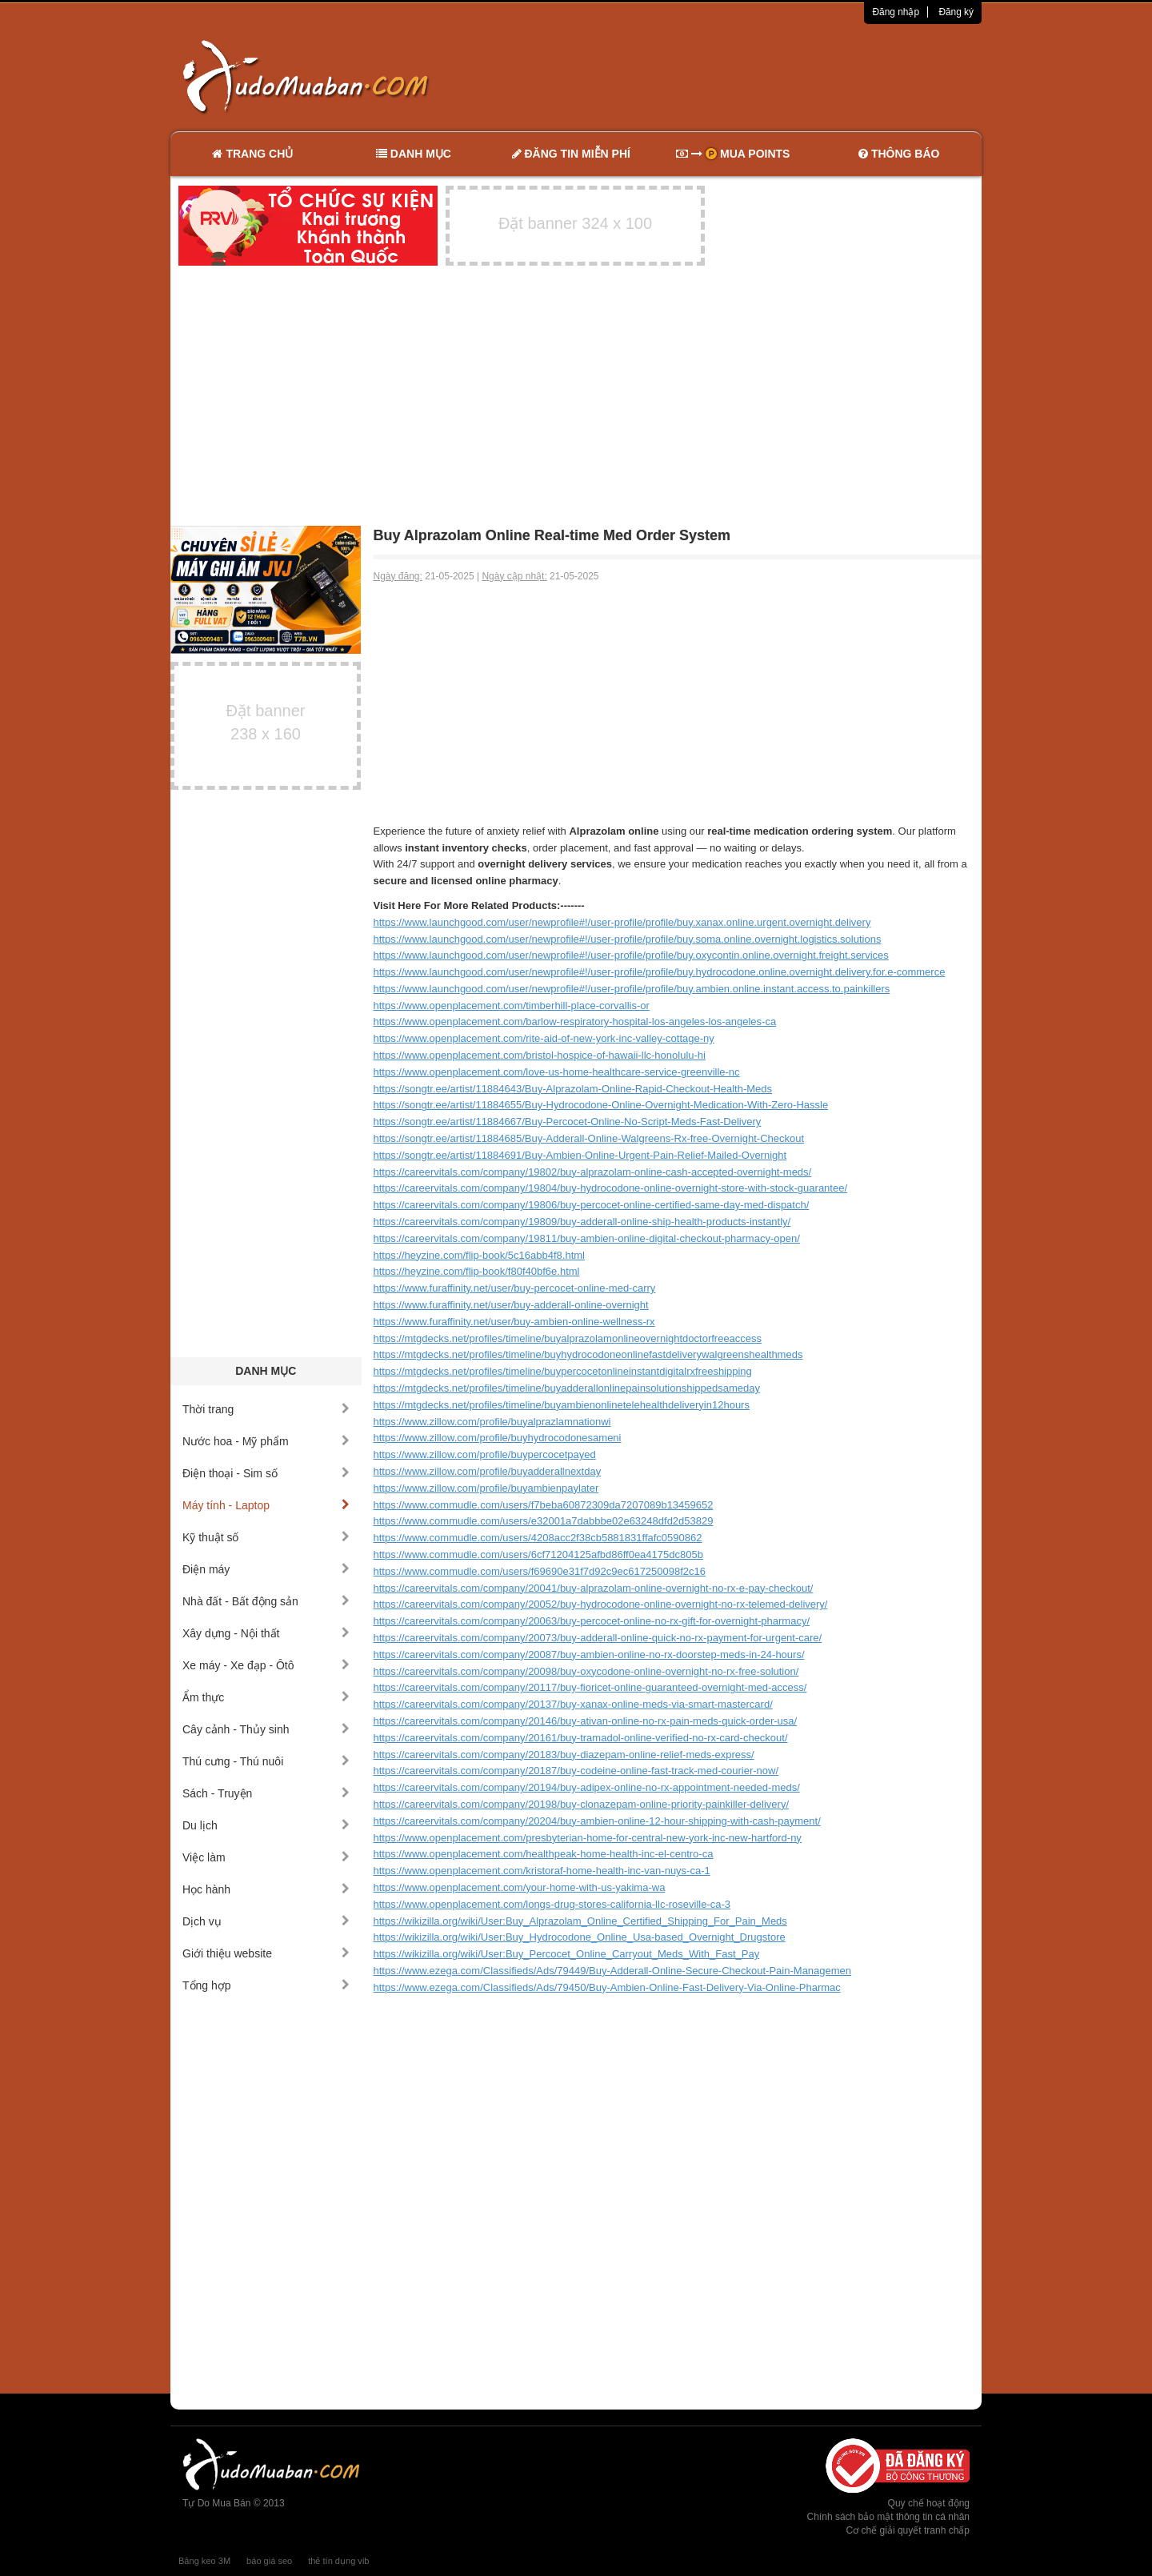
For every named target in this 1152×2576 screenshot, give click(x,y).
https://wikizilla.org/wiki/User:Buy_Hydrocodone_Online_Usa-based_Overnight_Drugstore (580, 1937)
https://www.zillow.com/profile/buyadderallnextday (488, 1471)
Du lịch (266, 1825)
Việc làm (266, 1857)
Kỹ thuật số (266, 1537)
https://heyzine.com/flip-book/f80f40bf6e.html (477, 1271)
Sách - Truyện (266, 1793)
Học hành (266, 1889)
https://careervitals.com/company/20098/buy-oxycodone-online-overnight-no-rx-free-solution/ (586, 1671)
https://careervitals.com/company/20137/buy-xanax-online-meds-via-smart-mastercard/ (573, 1704)
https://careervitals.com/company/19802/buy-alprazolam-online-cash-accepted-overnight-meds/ (593, 1172)
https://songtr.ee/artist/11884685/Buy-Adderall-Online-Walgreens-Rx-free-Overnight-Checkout (589, 1138)
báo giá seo (269, 2561)
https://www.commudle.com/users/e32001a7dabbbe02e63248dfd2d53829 (544, 1521)
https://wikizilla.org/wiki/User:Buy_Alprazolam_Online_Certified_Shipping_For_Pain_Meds (580, 1921)
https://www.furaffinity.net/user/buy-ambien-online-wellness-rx (514, 1322)
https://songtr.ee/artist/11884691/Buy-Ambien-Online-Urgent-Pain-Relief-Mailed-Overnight (580, 1155)
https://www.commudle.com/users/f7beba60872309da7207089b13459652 (544, 1505)
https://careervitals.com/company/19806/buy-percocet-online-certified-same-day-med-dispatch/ (592, 1205)
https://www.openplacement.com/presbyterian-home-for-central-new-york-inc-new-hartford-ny (588, 1838)
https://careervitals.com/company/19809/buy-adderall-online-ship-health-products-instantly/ (582, 1222)
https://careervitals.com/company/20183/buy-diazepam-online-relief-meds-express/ (564, 1755)
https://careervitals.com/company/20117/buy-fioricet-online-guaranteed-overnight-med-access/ (590, 1687)
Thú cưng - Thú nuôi (266, 1761)
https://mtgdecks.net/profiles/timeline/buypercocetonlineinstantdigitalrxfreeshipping (563, 1371)
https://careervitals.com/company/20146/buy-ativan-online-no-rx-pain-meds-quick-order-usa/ (586, 1721)
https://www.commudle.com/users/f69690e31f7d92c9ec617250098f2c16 (540, 1571)
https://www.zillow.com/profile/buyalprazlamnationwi (492, 1422)
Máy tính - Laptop (266, 1505)
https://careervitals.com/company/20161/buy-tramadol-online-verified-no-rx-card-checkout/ (581, 1738)
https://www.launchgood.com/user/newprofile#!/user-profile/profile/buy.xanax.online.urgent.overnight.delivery (622, 922)
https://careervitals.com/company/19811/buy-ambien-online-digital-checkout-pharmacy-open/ (587, 1238)
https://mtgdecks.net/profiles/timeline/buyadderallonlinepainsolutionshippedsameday (567, 1388)
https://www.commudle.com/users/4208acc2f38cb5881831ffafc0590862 (538, 1538)
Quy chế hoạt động (929, 2503)
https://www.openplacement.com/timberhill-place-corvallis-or (512, 1006)
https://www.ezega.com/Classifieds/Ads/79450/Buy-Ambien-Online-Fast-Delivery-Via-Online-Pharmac (607, 1987)
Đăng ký (956, 12)
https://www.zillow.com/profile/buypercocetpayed (485, 1454)
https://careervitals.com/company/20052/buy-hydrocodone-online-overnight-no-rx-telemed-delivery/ (601, 1604)
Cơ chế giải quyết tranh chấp (908, 2530)
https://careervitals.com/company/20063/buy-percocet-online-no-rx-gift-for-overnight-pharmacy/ (592, 1621)
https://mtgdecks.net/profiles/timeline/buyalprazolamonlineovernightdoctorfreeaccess (568, 1338)
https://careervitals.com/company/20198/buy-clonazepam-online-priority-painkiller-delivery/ (582, 1804)
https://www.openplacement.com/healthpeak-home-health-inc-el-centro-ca (544, 1854)
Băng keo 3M (204, 2561)
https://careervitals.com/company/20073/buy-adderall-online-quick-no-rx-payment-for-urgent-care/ (598, 1638)
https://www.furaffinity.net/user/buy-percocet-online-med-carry (515, 1288)
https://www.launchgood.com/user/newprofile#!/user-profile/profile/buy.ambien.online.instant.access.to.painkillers (632, 989)
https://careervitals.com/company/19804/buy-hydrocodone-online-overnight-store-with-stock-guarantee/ (611, 1188)
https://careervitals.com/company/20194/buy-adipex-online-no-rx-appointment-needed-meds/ (587, 1787)
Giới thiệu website (266, 1953)
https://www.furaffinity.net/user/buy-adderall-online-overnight (511, 1305)
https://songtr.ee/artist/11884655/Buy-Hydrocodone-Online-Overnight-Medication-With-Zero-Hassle (601, 1105)
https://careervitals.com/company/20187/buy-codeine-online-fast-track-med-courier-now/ (576, 1771)
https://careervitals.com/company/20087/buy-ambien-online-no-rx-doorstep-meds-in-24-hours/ (589, 1655)
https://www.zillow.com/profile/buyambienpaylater (486, 1488)
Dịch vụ (266, 1921)
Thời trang (266, 1409)
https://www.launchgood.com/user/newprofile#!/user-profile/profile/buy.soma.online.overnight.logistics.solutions (628, 939)
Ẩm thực (266, 1697)
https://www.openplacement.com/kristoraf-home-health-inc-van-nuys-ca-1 (542, 1871)
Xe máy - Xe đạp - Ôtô (266, 1665)
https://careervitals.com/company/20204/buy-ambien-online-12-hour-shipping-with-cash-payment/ (597, 1821)
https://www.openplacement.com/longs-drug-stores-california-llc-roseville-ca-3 (552, 1904)
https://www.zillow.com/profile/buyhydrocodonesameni (498, 1438)
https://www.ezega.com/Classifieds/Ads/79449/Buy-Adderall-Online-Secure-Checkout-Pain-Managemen (613, 1971)
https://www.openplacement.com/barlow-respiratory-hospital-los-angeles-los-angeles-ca (575, 1022)
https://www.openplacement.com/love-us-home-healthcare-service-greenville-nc (557, 1072)
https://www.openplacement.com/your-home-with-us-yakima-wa (520, 1887)
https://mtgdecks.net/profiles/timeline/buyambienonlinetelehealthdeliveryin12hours (562, 1405)
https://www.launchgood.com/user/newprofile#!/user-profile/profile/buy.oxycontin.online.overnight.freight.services (631, 955)
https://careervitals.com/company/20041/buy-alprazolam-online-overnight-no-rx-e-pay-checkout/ (594, 1588)
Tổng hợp (266, 1985)
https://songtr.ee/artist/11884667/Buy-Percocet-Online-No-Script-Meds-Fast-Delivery (568, 1122)
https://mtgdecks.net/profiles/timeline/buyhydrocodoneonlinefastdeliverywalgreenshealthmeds (588, 1354)
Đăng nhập (895, 12)
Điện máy (266, 1569)
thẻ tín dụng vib (338, 2561)
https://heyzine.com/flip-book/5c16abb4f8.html (479, 1255)
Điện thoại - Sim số (266, 1473)
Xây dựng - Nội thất (266, 1633)
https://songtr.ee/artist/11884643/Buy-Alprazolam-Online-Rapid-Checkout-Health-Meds (573, 1089)
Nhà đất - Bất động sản (266, 1601)
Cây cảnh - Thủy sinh (266, 1729)
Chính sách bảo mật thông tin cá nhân (888, 2516)
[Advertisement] (745, 76)
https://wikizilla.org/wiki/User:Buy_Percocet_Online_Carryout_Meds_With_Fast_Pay (567, 1954)
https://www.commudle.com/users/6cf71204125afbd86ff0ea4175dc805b (538, 1554)
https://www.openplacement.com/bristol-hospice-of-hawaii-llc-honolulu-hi (540, 1055)
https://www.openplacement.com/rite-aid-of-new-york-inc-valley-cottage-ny (544, 1038)
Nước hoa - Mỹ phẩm (266, 1441)
